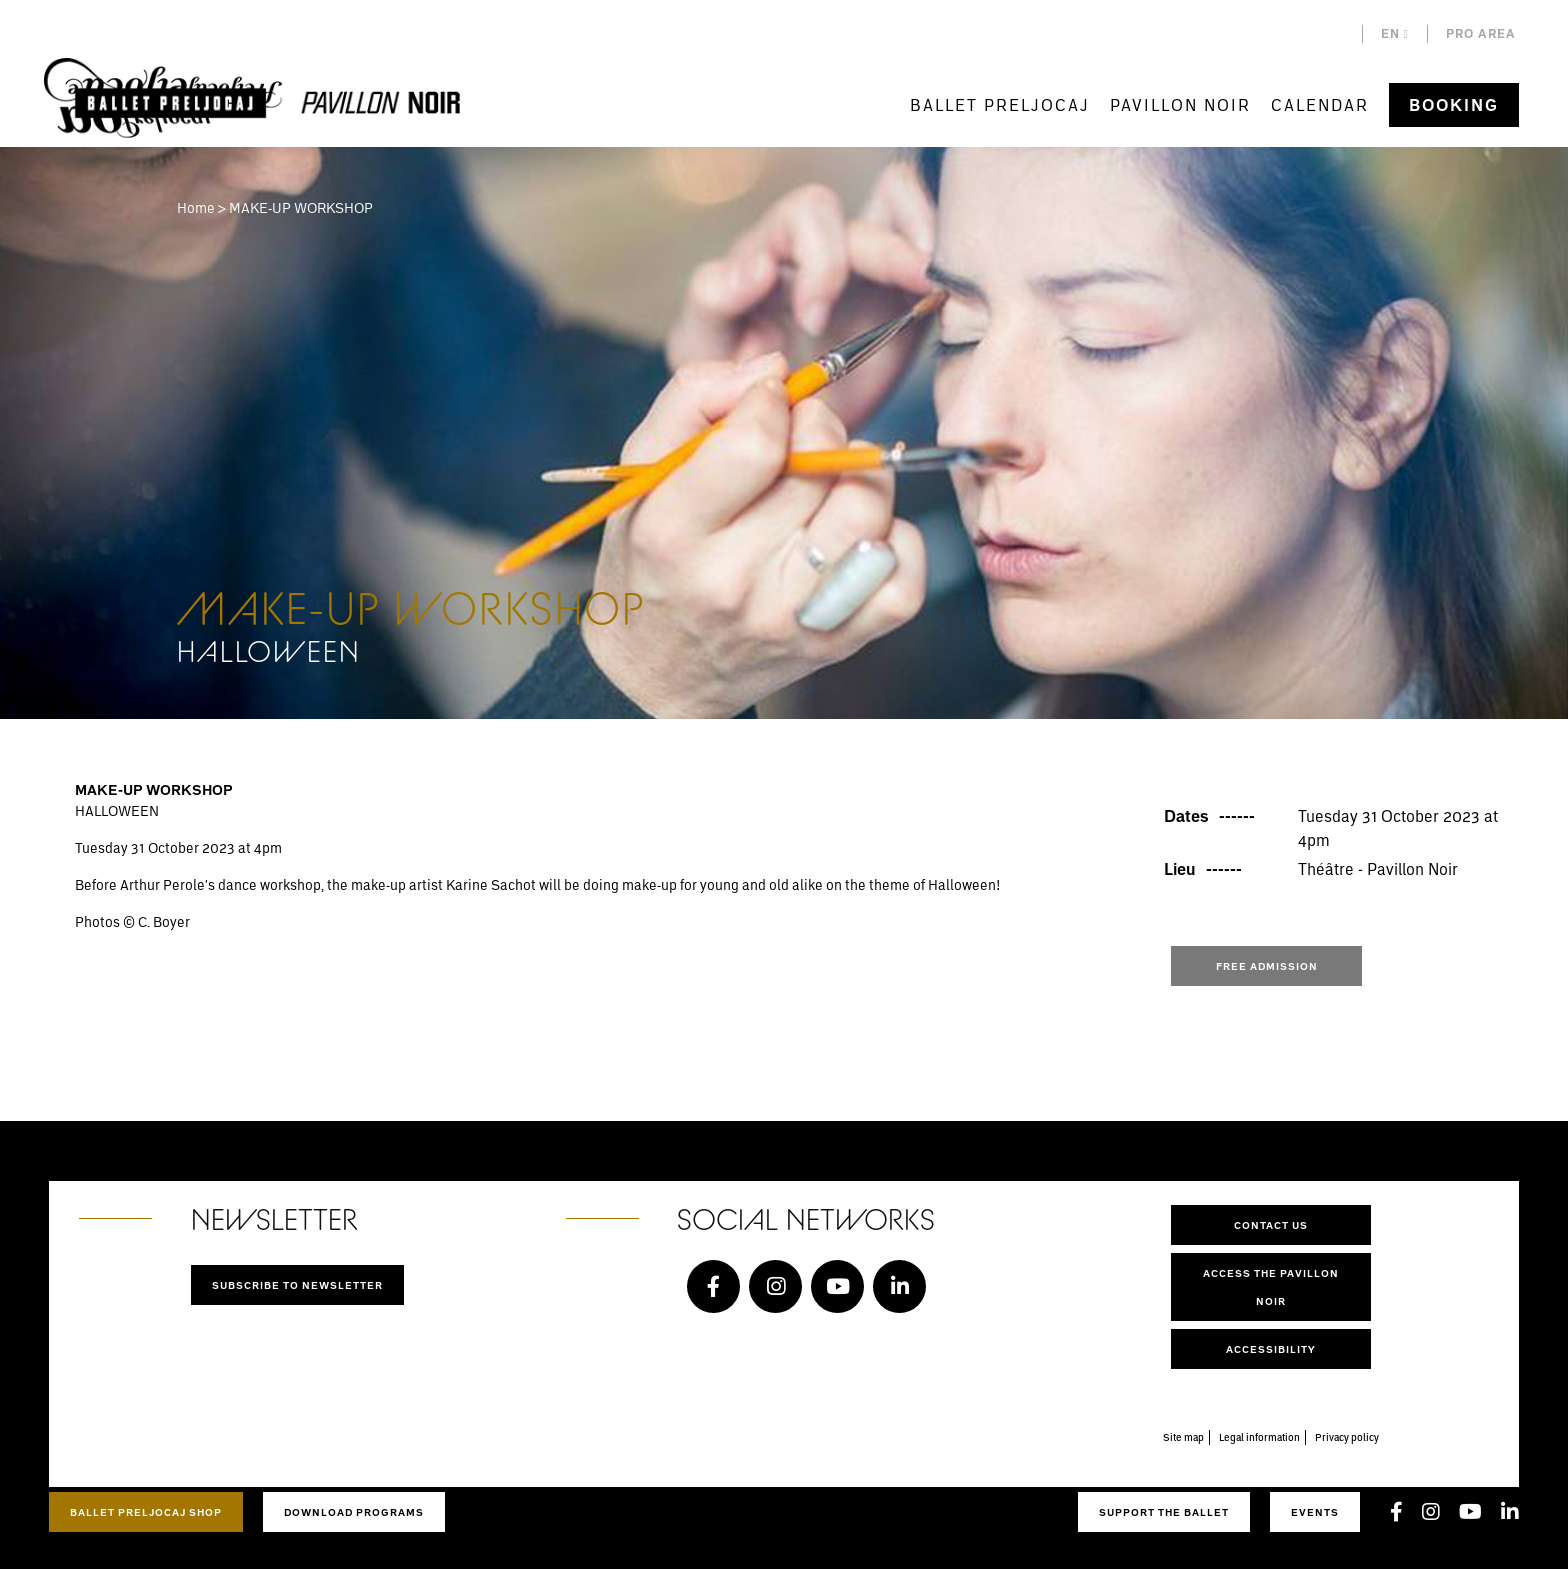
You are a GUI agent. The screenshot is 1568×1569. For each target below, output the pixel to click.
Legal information (1259, 1437)
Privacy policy (1347, 1437)
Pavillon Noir (1180, 104)
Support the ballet (1164, 1512)
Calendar (1320, 104)
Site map (1183, 1437)
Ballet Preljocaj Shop (146, 1512)
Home (196, 207)
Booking (1454, 105)
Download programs (354, 1512)
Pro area (1481, 33)
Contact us (1271, 1225)
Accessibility (1271, 1349)
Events (1315, 1512)
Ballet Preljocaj (1000, 104)
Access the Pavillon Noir (1271, 1287)
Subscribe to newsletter (297, 1285)
